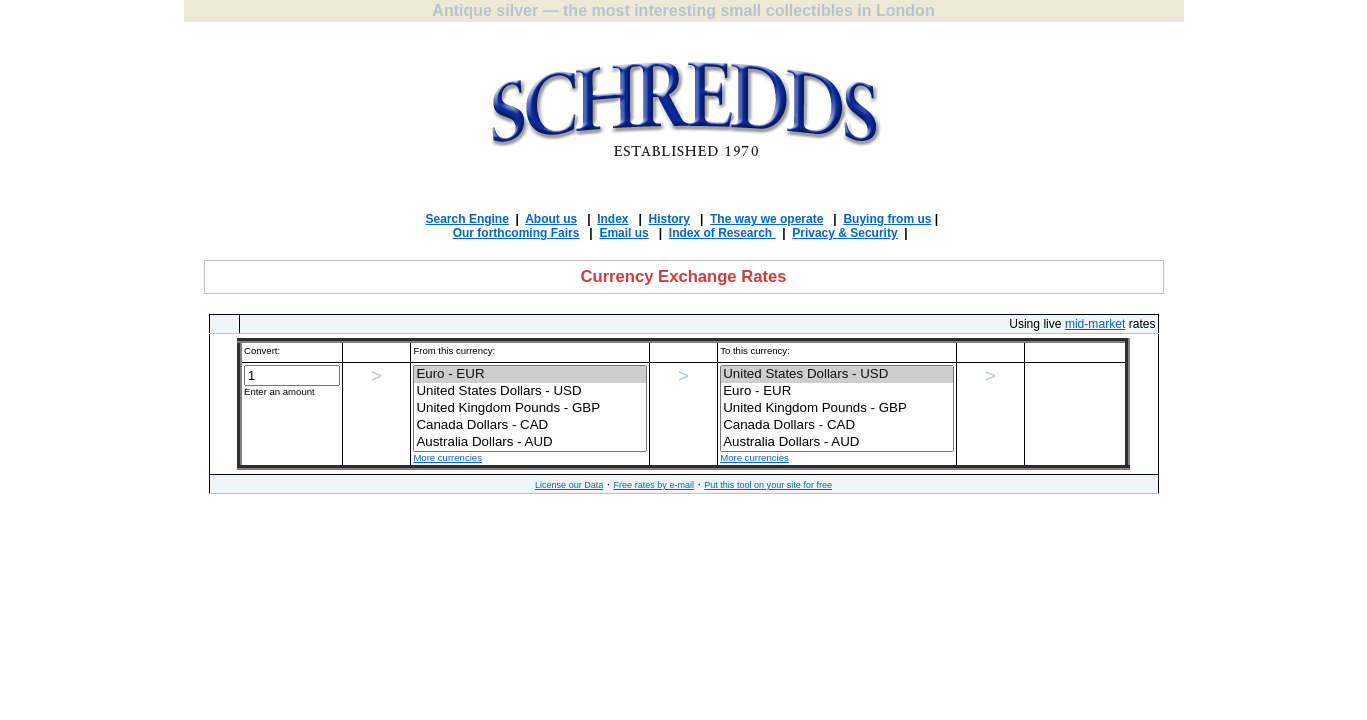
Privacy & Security (844, 233)
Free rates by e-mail (653, 485)
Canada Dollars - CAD (529, 425)
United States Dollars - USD (529, 391)
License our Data (569, 485)
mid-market (1095, 324)
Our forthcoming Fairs (516, 233)
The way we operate (766, 219)
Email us (623, 233)
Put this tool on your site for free (768, 485)
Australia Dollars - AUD (529, 442)
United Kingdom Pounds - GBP (529, 408)
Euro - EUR (529, 374)
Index (612, 219)
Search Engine (467, 219)
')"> (529, 409)
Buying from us (887, 219)
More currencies (447, 457)
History (669, 219)
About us (551, 219)
